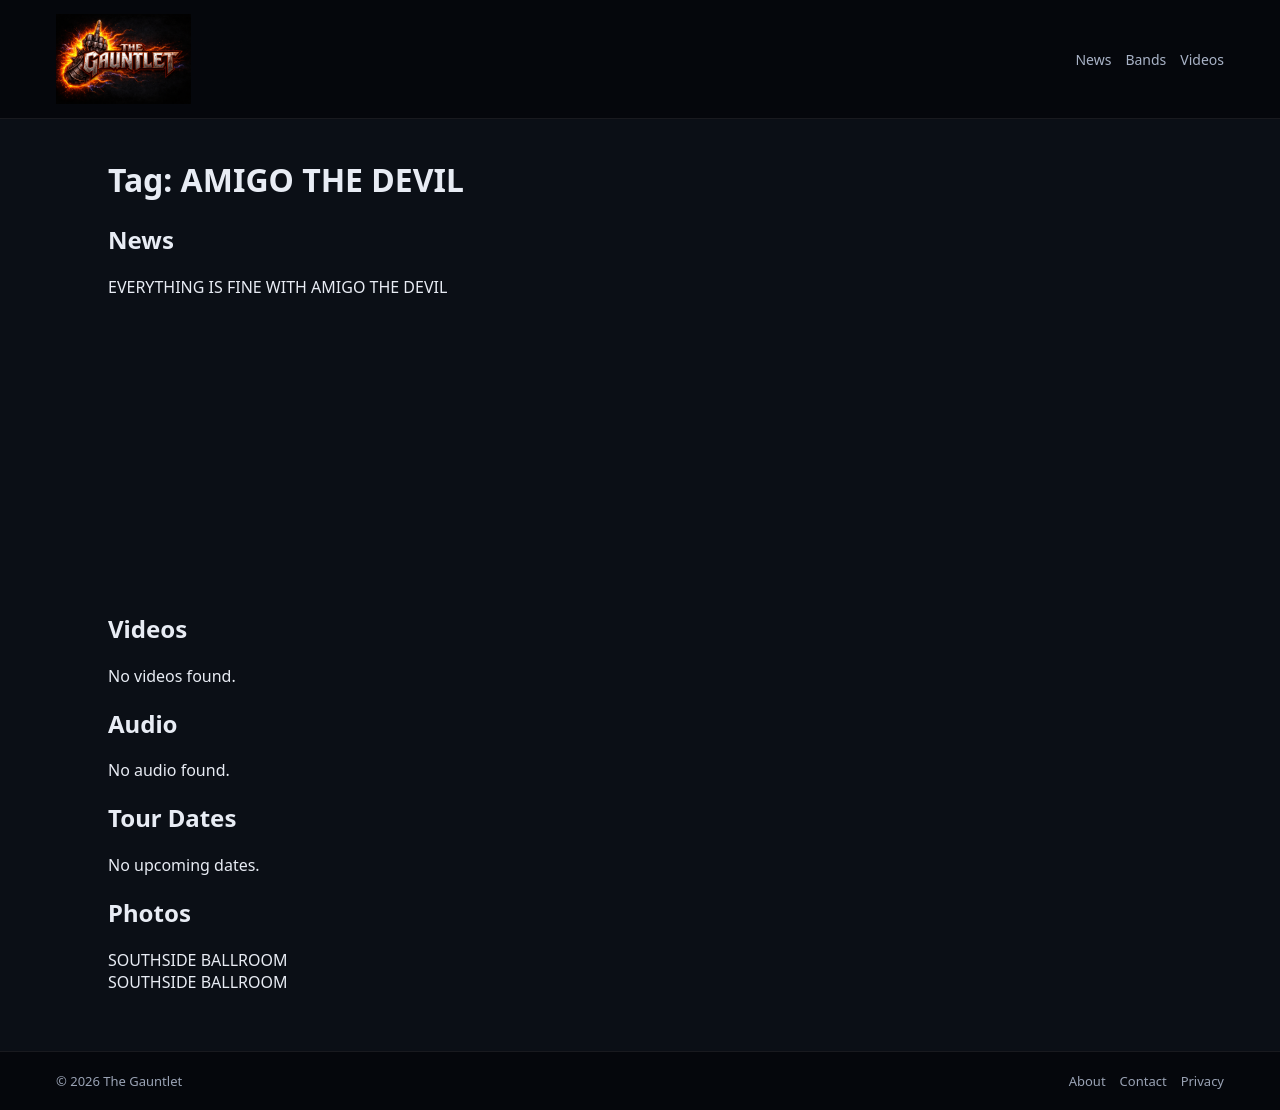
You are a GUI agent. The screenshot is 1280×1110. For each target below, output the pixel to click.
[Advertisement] (640, 452)
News (1093, 59)
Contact (1143, 1081)
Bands (1145, 59)
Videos (1202, 59)
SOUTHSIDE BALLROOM (198, 960)
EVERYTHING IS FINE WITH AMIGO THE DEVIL (277, 287)
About (1087, 1081)
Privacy (1202, 1081)
